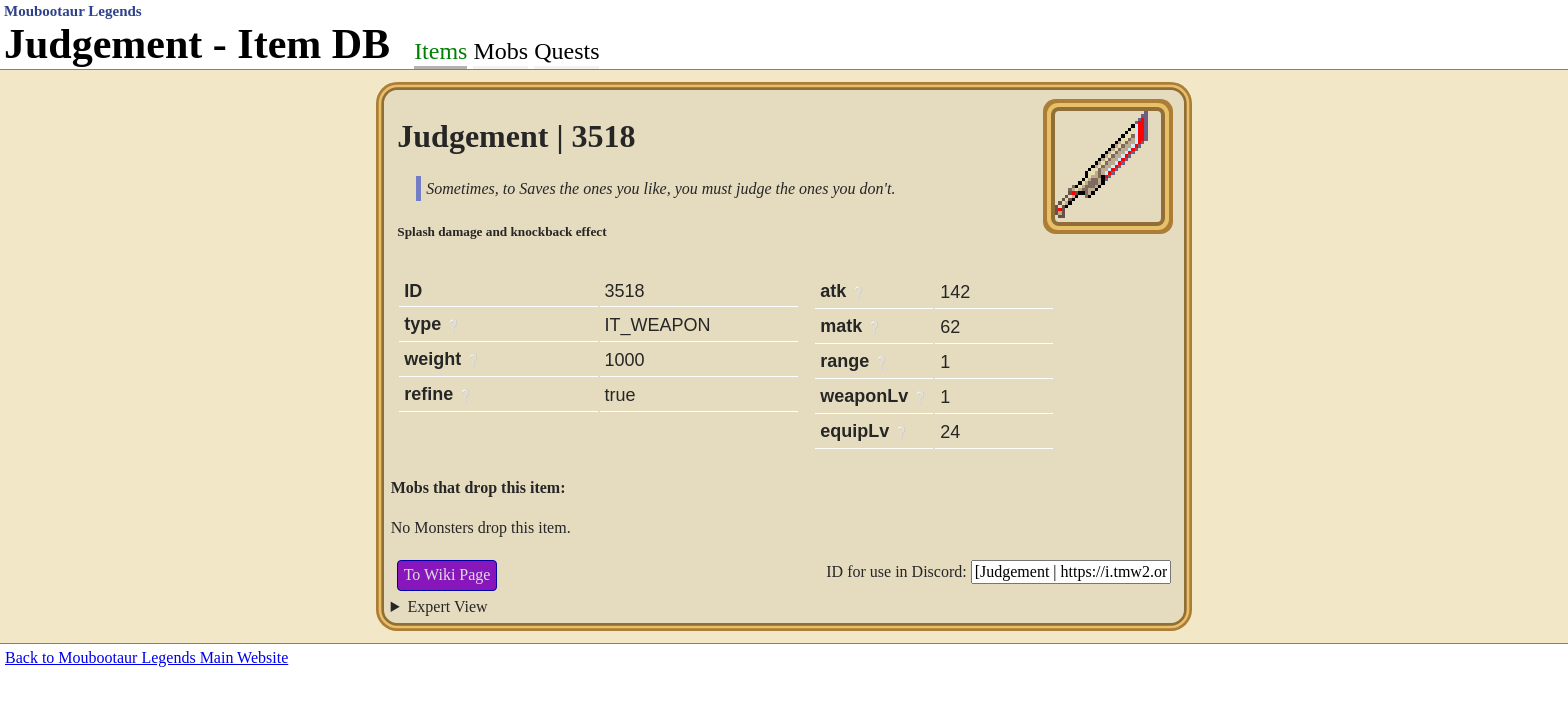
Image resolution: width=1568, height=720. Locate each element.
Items (440, 51)
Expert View (448, 606)
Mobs (500, 51)
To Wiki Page (447, 574)
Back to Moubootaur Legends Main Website (146, 657)
